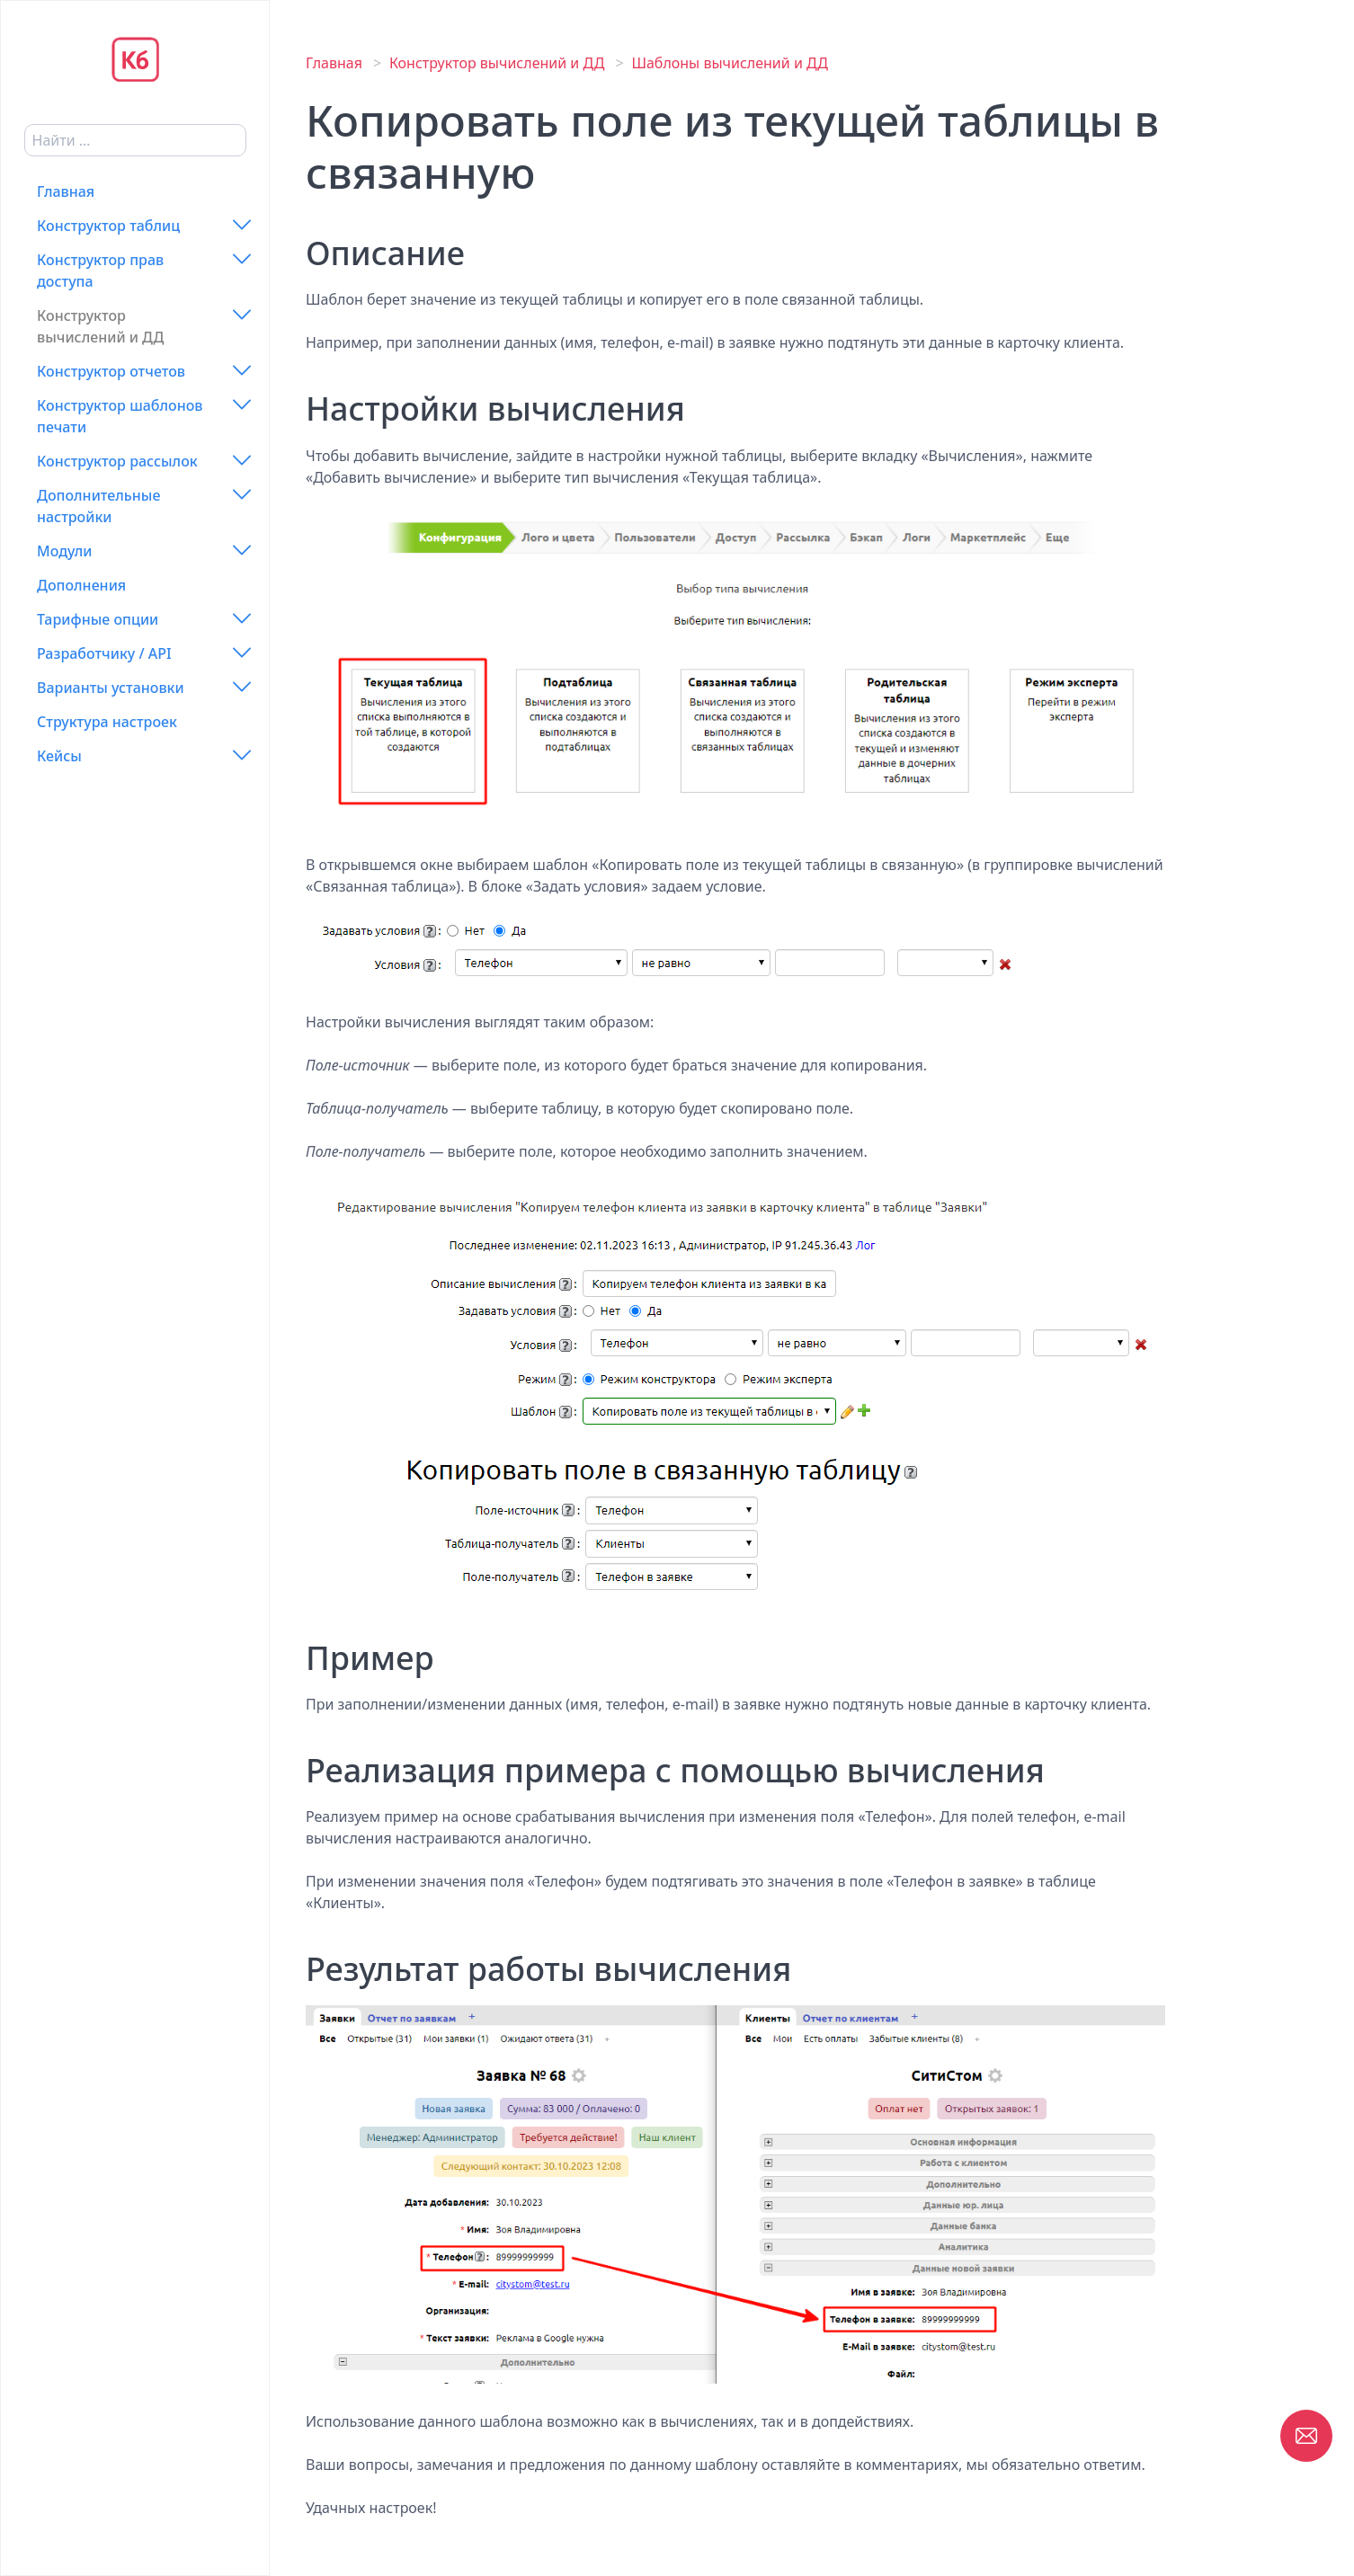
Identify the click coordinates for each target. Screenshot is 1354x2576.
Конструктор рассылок (117, 461)
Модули (64, 551)
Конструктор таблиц (108, 225)
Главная (65, 191)
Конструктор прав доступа (100, 270)
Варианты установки (110, 687)
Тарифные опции (97, 619)
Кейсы (59, 756)
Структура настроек (107, 722)
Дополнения (81, 585)
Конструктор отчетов (111, 371)
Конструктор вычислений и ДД (101, 326)
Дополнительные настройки (98, 506)
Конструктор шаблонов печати (120, 416)
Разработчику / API (104, 653)
